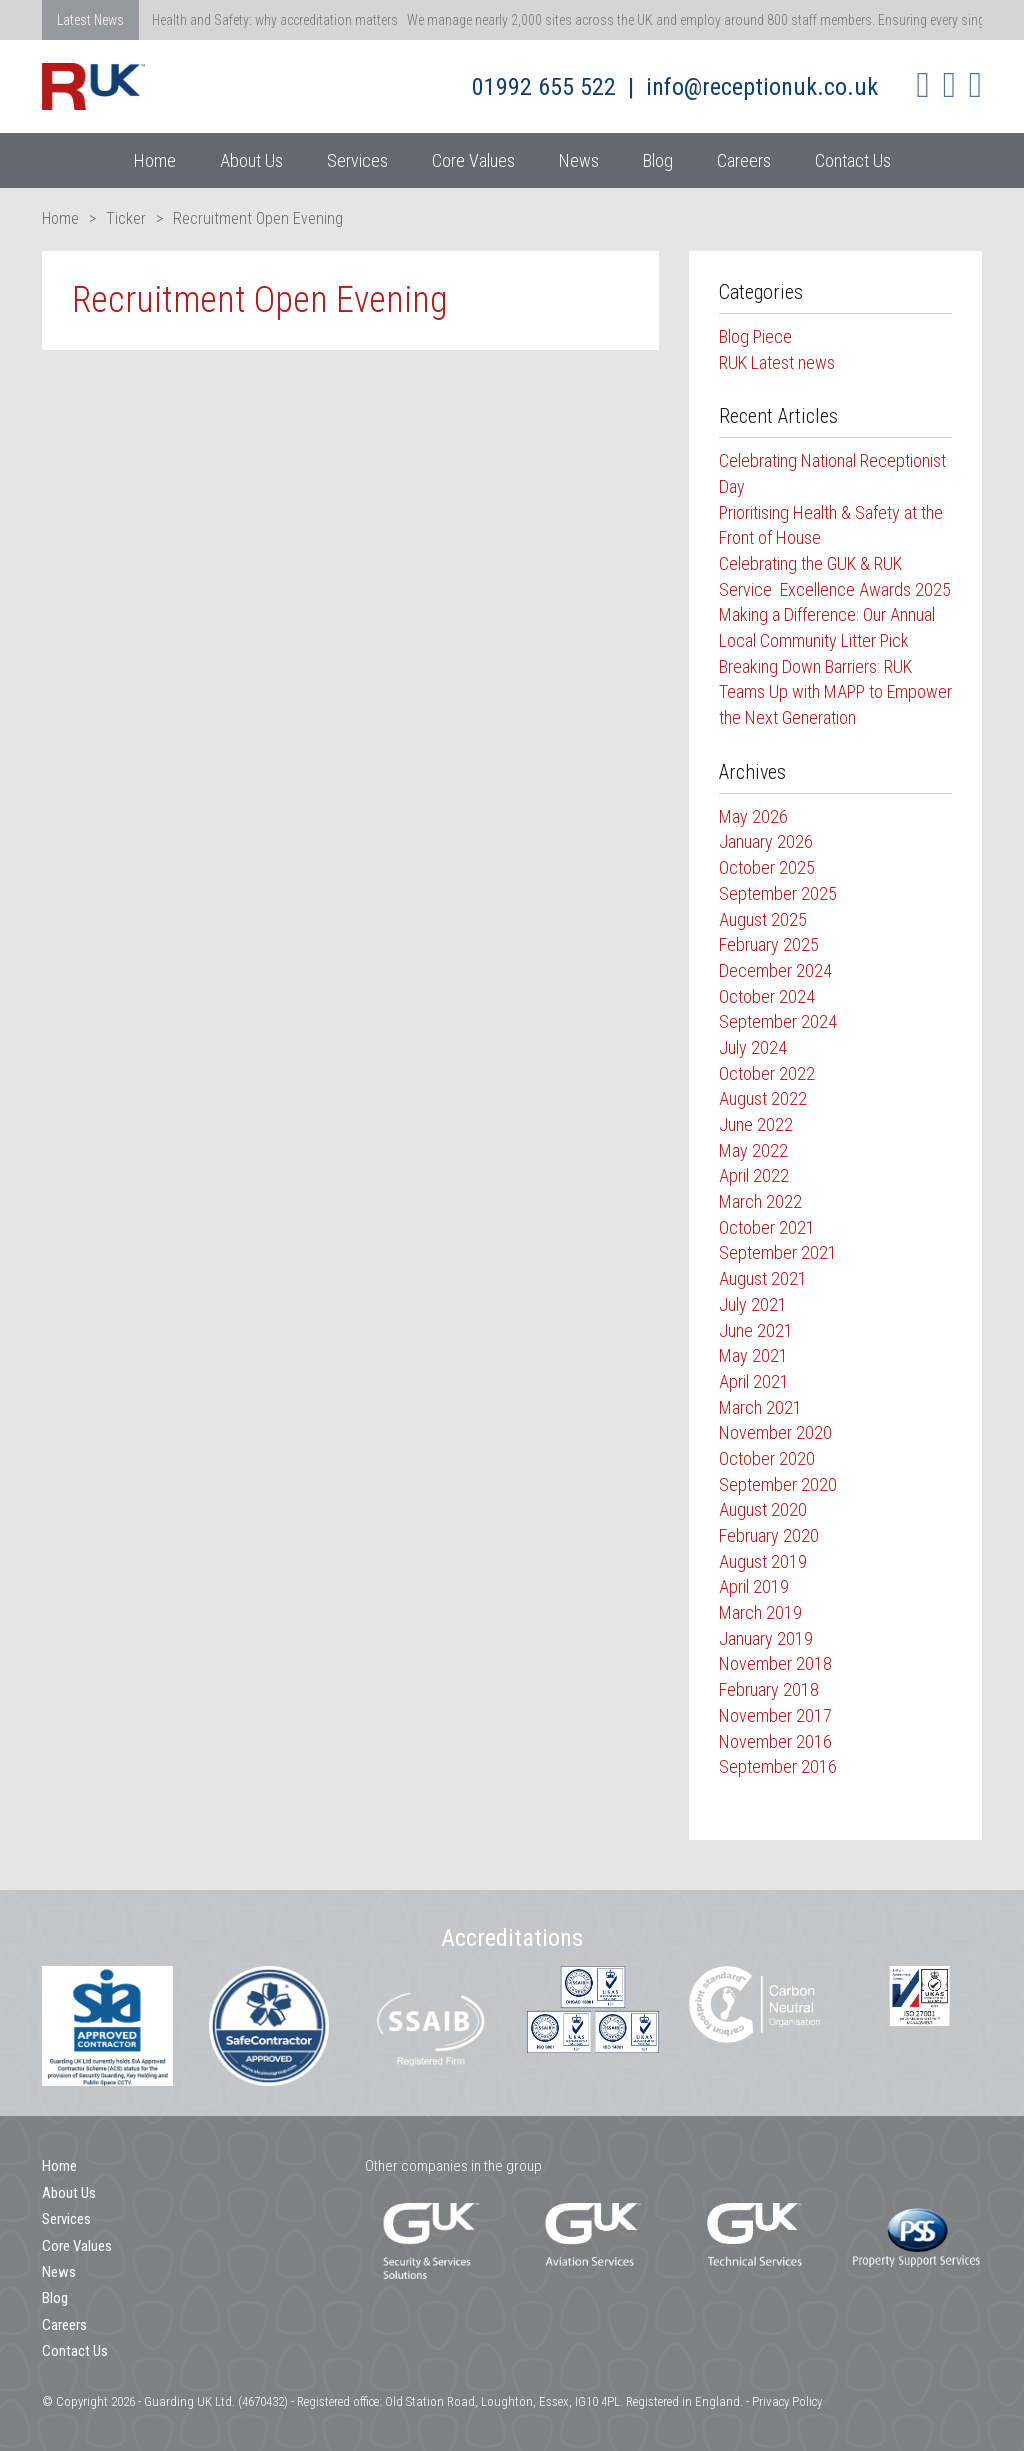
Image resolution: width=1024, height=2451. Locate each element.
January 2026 (766, 841)
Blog (658, 160)
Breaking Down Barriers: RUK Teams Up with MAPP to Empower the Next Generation (835, 692)
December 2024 (775, 970)
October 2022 (767, 1073)
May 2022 (753, 1150)
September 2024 (778, 1021)
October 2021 (767, 1227)
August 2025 (763, 919)
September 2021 (778, 1252)
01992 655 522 (544, 87)
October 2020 (767, 1458)
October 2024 (767, 996)
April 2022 (754, 1175)
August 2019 (763, 1561)
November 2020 (775, 1432)
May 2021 (753, 1355)
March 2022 (760, 1201)
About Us (251, 160)
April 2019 (754, 1586)
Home (155, 160)
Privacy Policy (787, 2401)
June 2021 (756, 1330)
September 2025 (778, 893)
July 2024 (753, 1047)
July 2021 (753, 1304)
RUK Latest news (777, 362)
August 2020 (763, 1509)
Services (357, 160)
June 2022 (756, 1124)
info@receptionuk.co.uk (762, 87)
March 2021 (760, 1407)
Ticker (126, 218)
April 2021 (754, 1381)
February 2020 (769, 1535)
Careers (744, 160)
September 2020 (778, 1484)
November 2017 (775, 1715)
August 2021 (763, 1278)
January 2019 (766, 1638)
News (579, 160)
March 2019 (760, 1612)
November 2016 (775, 1741)
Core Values (473, 160)
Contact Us (853, 160)
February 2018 (769, 1689)
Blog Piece (755, 336)
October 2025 (767, 867)
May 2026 (753, 816)
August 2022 (763, 1098)
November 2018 (775, 1663)
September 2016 (778, 1766)
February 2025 (769, 944)
